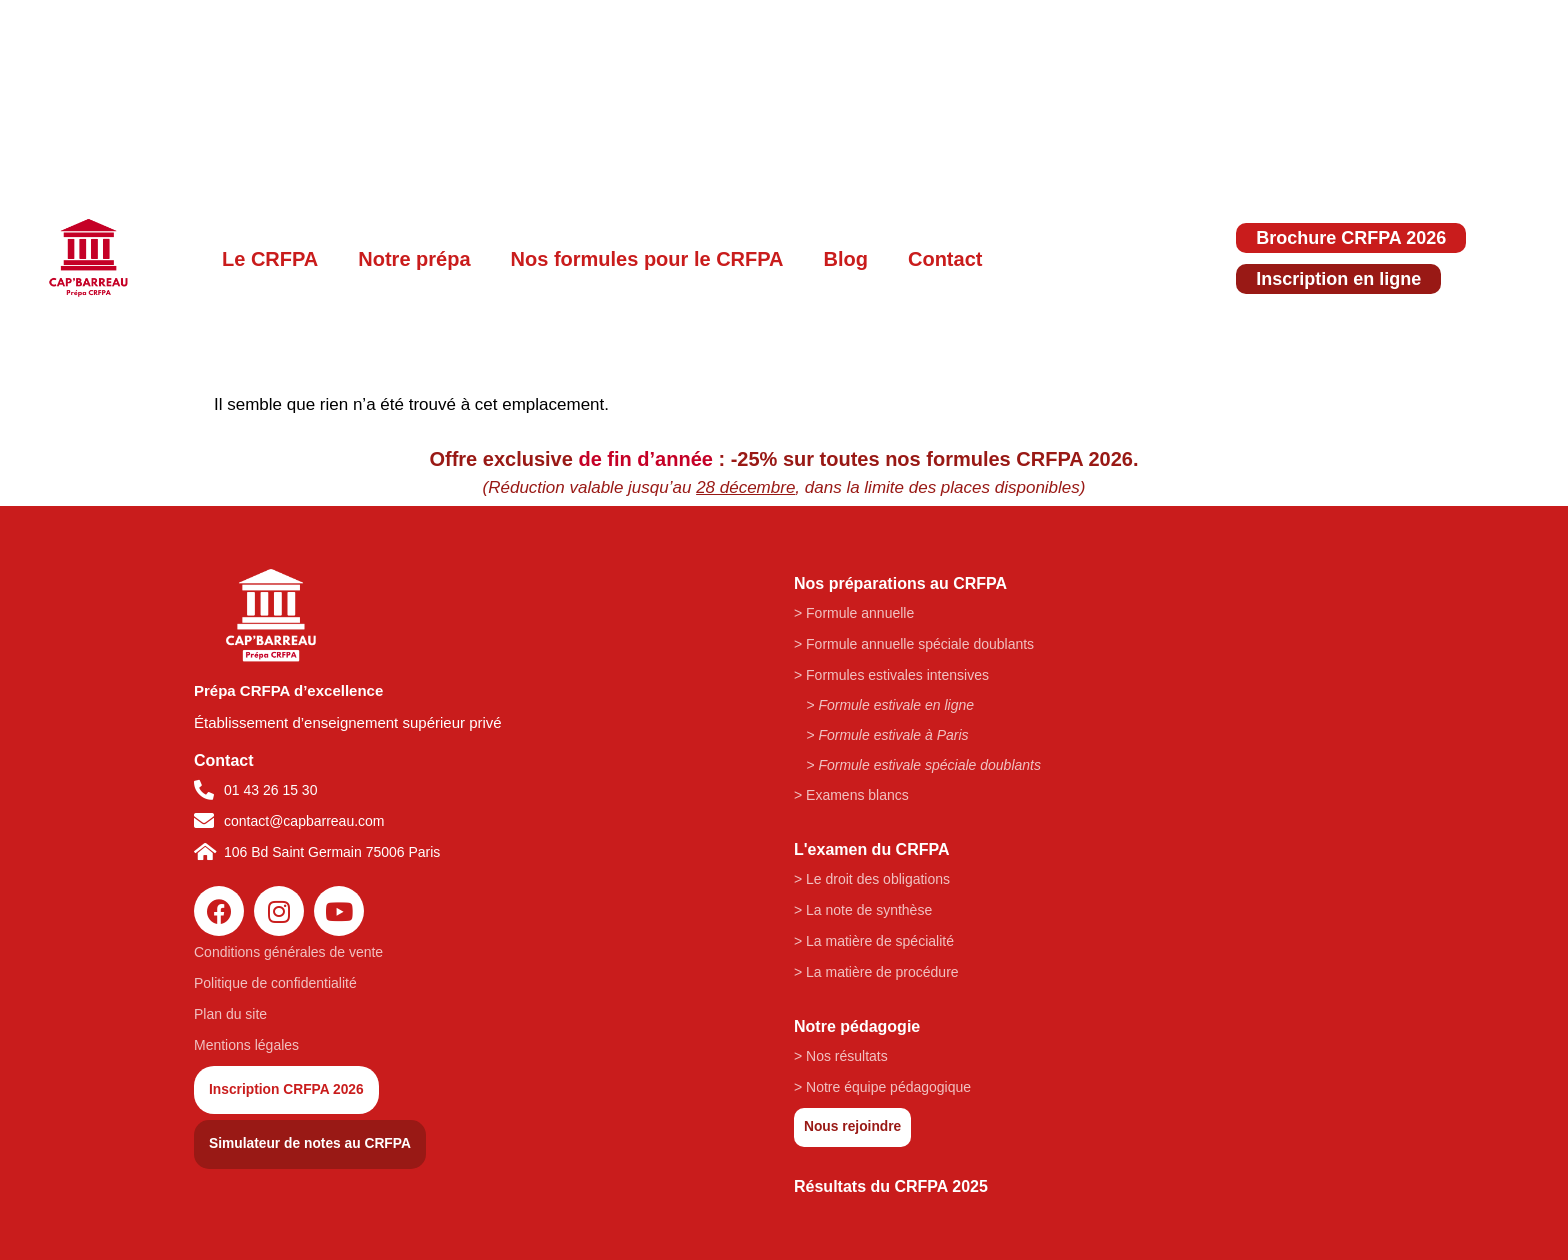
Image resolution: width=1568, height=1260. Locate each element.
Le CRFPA (270, 259)
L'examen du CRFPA (872, 849)
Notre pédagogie (857, 1026)
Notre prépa (414, 259)
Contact (945, 259)
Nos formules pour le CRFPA (647, 259)
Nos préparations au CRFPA (900, 583)
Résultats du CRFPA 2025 (891, 1186)
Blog (846, 259)
